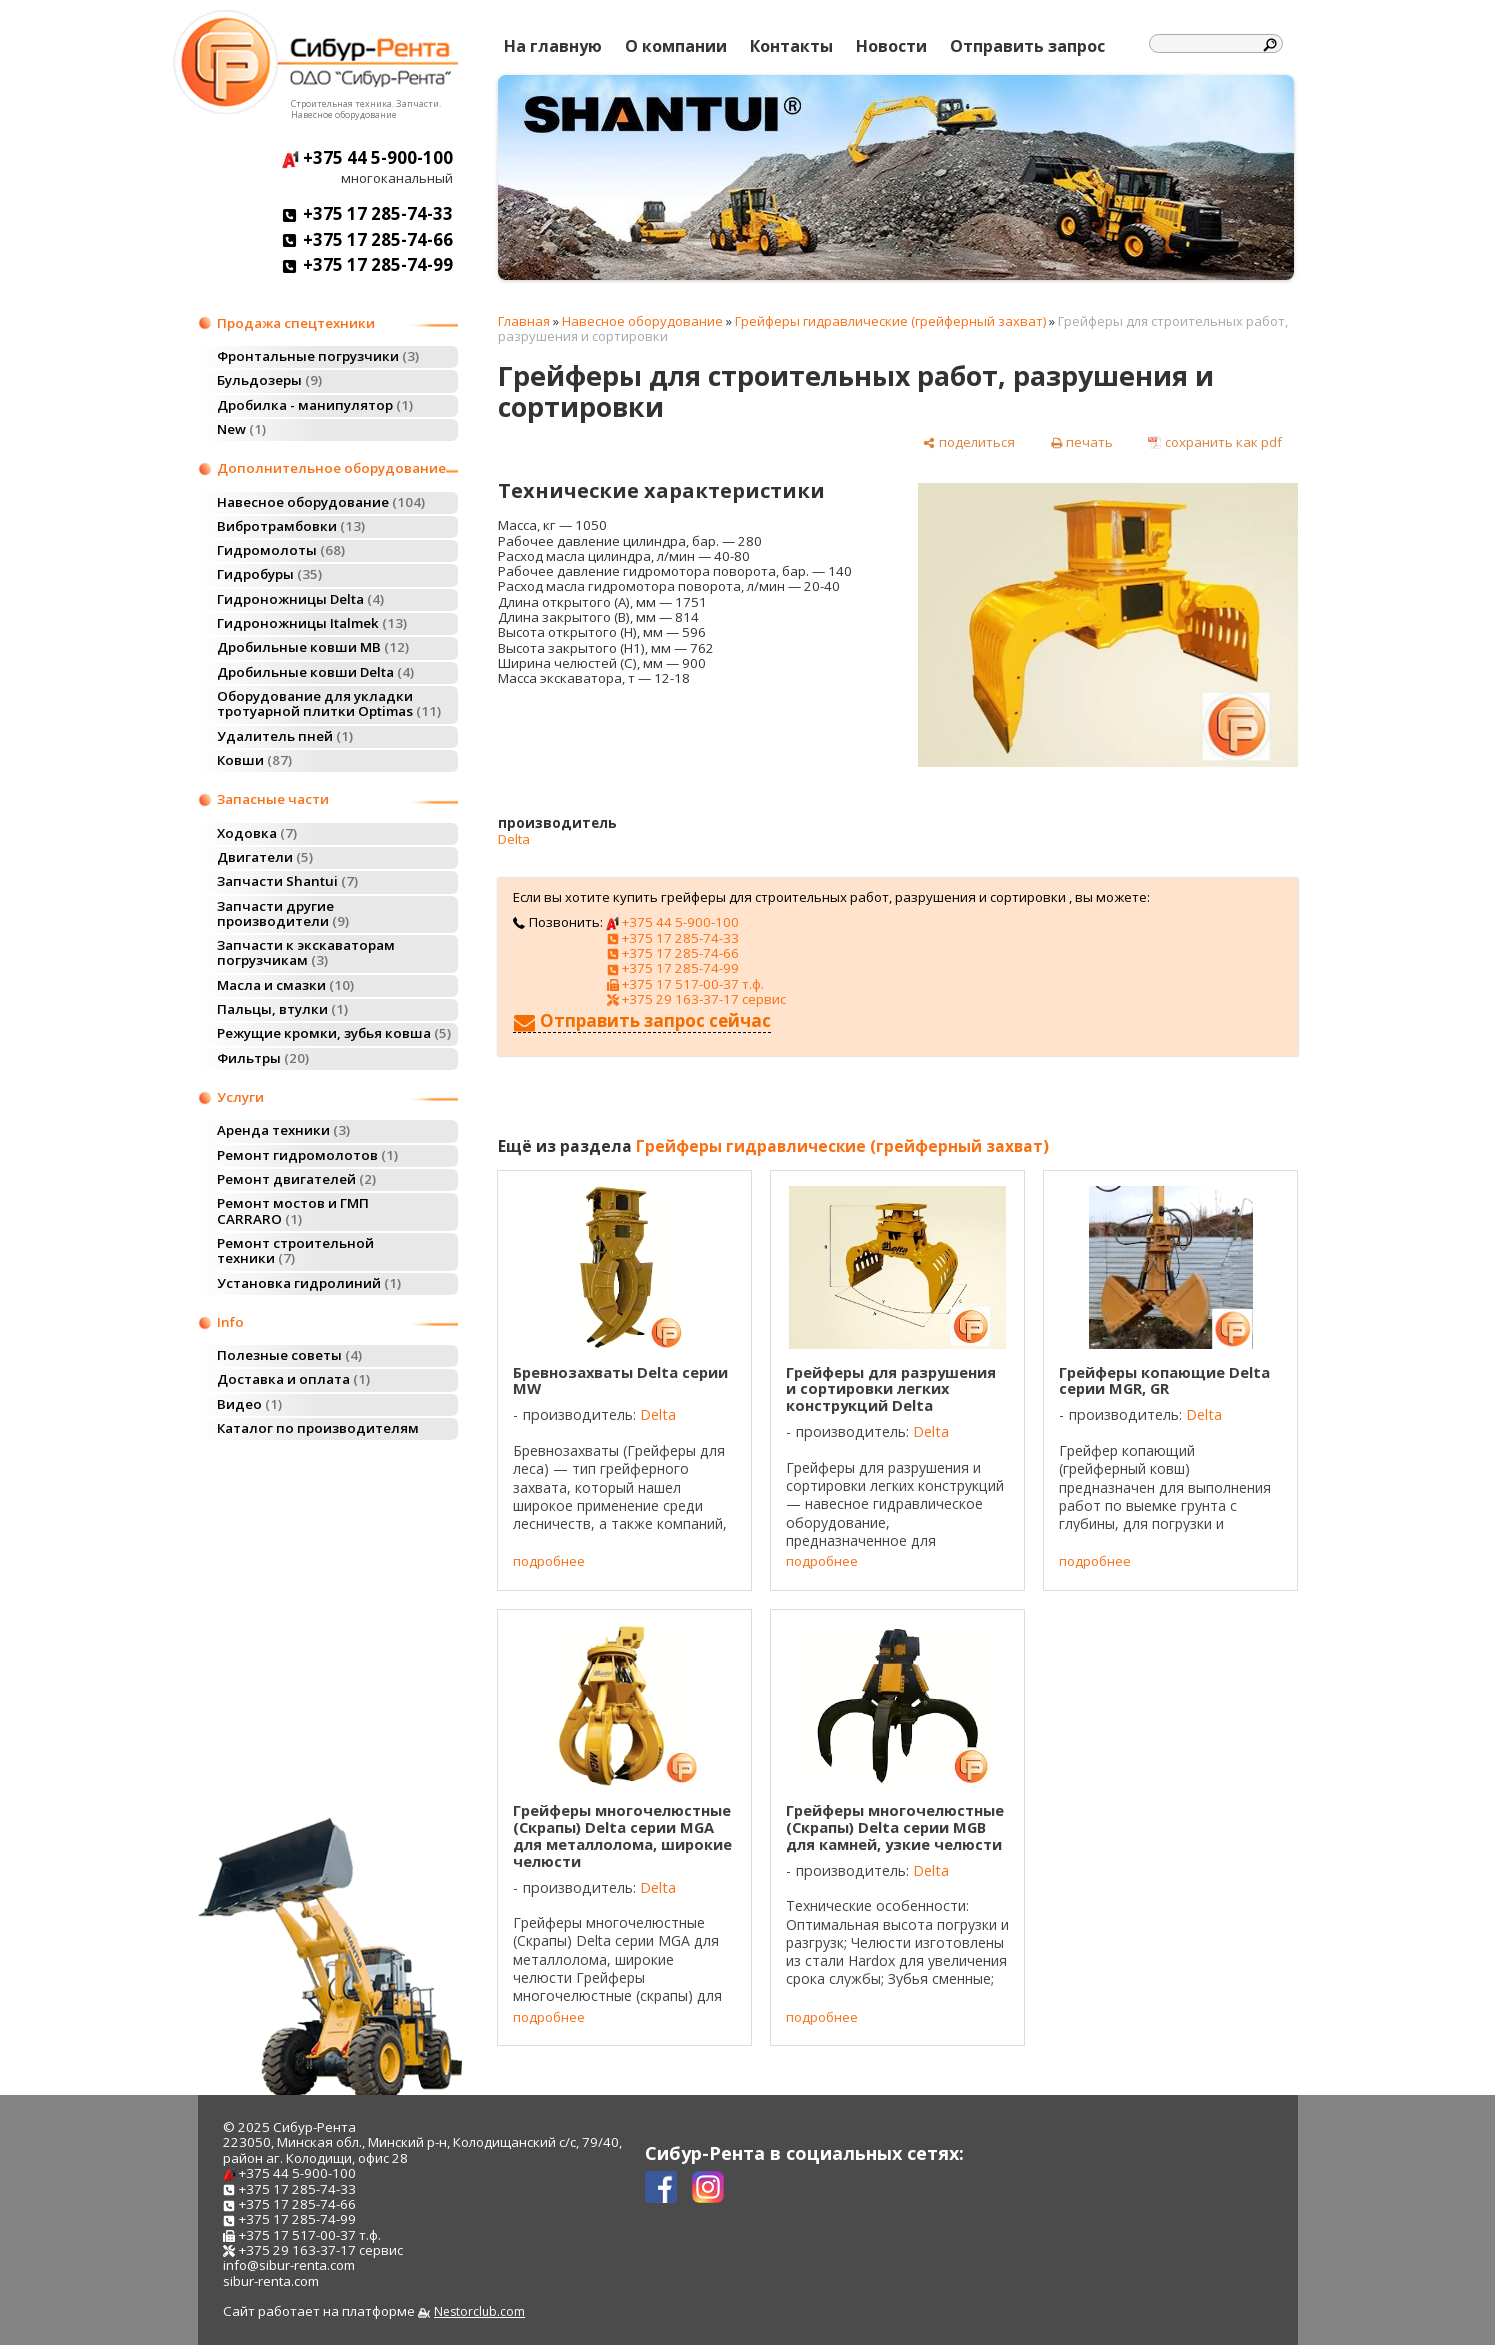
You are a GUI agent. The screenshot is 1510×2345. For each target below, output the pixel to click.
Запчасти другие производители (283, 913)
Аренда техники (283, 1130)
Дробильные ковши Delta (315, 672)
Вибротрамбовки (291, 526)
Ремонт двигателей (296, 1179)
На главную (553, 46)
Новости (891, 46)
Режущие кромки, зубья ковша (334, 1033)
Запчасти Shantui (287, 881)
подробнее (549, 1561)
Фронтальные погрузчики (318, 356)
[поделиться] (969, 442)
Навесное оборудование (321, 502)
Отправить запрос (1027, 46)
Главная (524, 321)
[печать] (1081, 442)
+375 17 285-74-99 (367, 264)
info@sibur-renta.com (289, 2265)
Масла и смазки (285, 985)
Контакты (791, 46)
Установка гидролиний (309, 1283)
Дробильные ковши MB (313, 647)
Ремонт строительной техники (295, 1250)
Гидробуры (269, 574)
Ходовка (257, 833)
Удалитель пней (285, 736)
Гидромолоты (281, 550)
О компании (676, 46)
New (241, 429)
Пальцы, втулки (282, 1009)
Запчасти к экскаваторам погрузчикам (306, 952)
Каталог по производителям (318, 1428)
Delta (514, 839)
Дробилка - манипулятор (315, 405)
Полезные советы (289, 1355)
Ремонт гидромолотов (307, 1155)
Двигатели (265, 857)
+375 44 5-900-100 (367, 157)
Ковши (254, 760)
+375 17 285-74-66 (367, 239)
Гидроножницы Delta (300, 599)
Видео (249, 1404)
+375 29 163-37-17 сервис (696, 999)
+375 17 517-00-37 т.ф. (685, 984)
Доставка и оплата (293, 1379)
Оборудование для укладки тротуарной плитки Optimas (329, 703)
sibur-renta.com (271, 2281)
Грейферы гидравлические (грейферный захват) (890, 321)
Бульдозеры (269, 380)
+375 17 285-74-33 (367, 213)
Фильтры (263, 1058)
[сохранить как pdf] (1214, 442)
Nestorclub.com (479, 2311)
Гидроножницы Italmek (312, 623)
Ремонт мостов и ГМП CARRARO (293, 1210)
